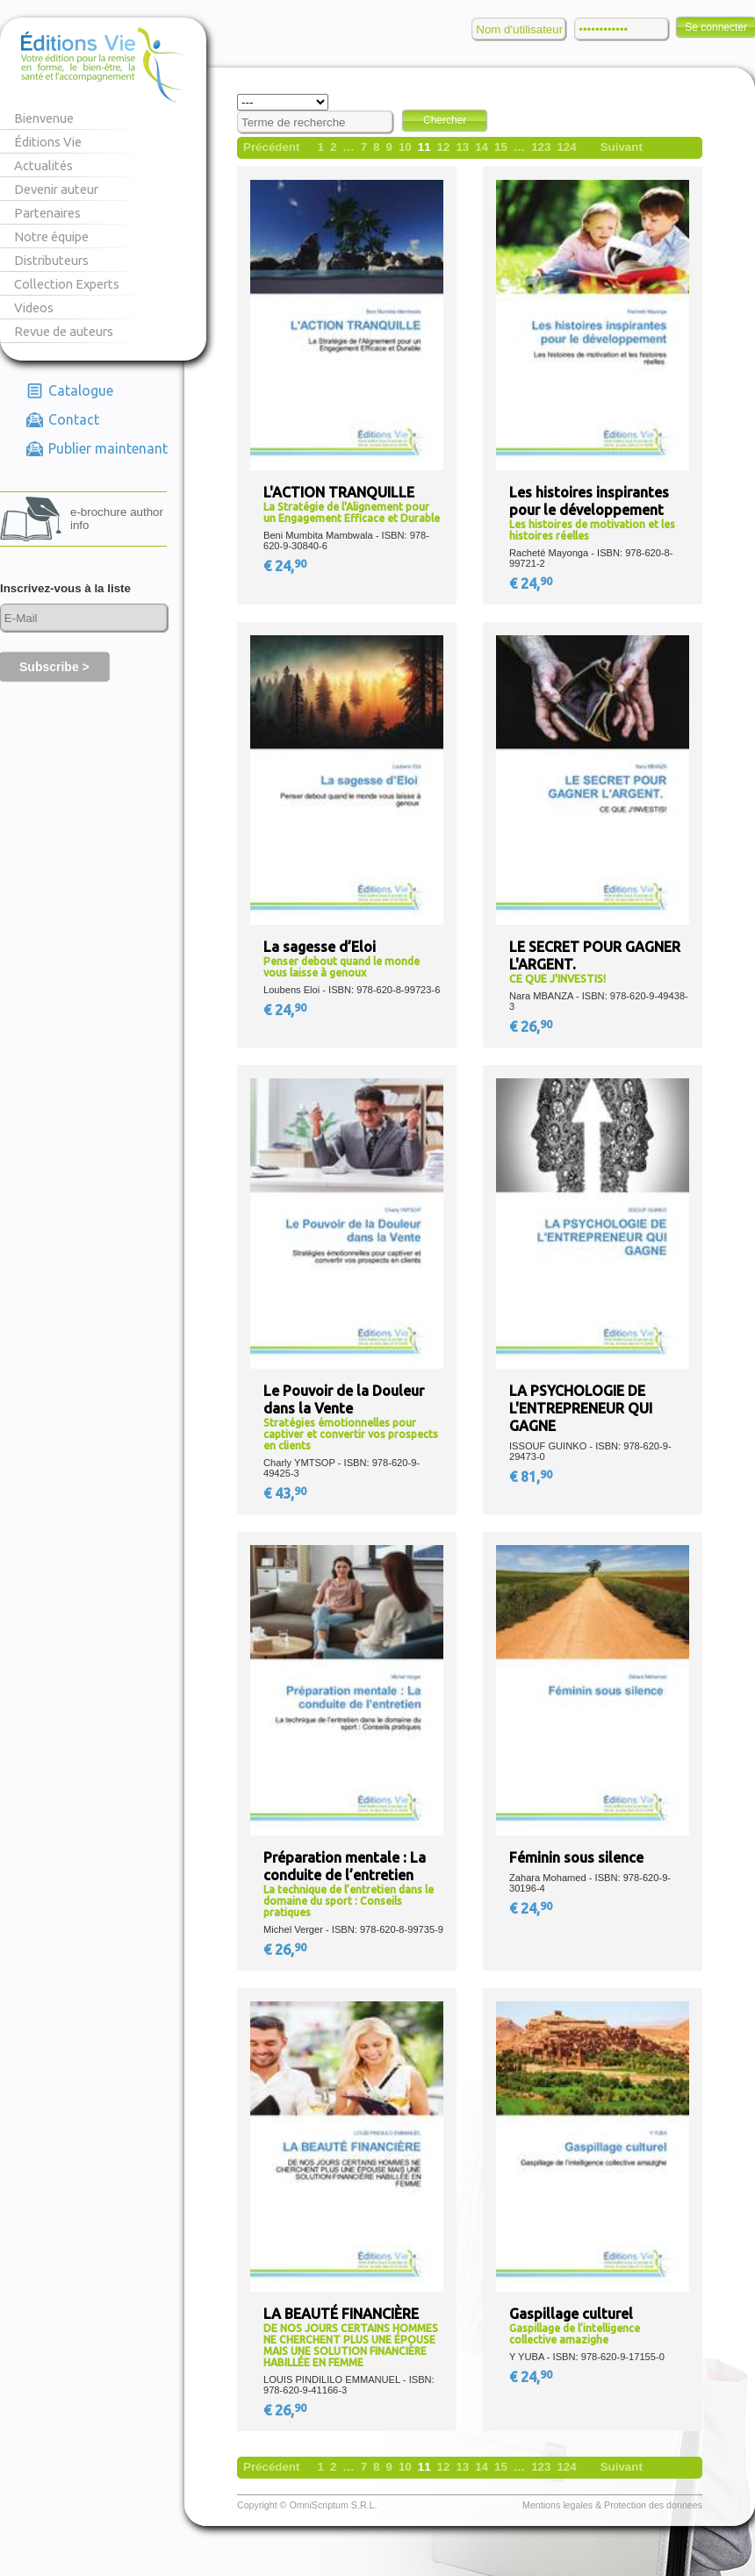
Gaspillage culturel (571, 2314)
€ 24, (286, 566)
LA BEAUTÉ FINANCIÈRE (341, 2314)
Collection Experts (66, 283)
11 (424, 147)
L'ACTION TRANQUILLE (338, 492)
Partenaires (47, 212)
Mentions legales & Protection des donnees (612, 2505)
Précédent (271, 147)
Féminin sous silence (576, 1857)
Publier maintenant (108, 448)
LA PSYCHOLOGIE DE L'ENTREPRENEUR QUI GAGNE (580, 1408)
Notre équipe (51, 236)
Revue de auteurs (63, 331)
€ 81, (532, 1477)
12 (443, 147)
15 (500, 147)
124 (566, 147)
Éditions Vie (48, 141)
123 (540, 147)
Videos (34, 307)
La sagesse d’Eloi (319, 947)
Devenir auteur (56, 189)
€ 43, (286, 1493)
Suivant (621, 147)
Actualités (43, 165)
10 (405, 147)
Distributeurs (51, 260)
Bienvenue (44, 118)
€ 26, (532, 1026)
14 (481, 147)
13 (462, 147)
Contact (73, 419)
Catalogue (80, 390)
